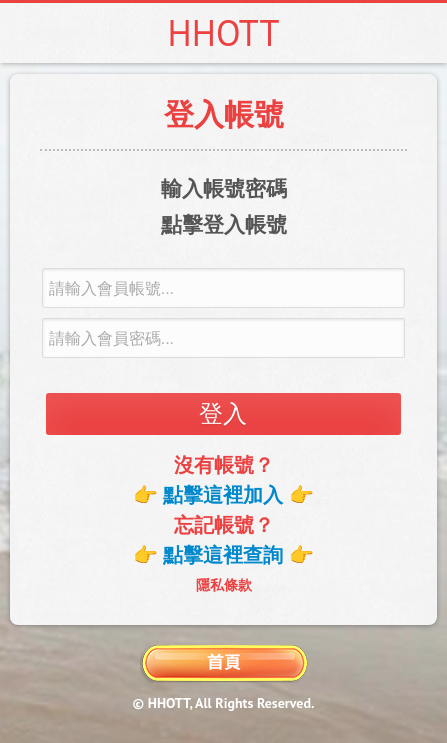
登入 (223, 413)
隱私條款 (224, 585)
